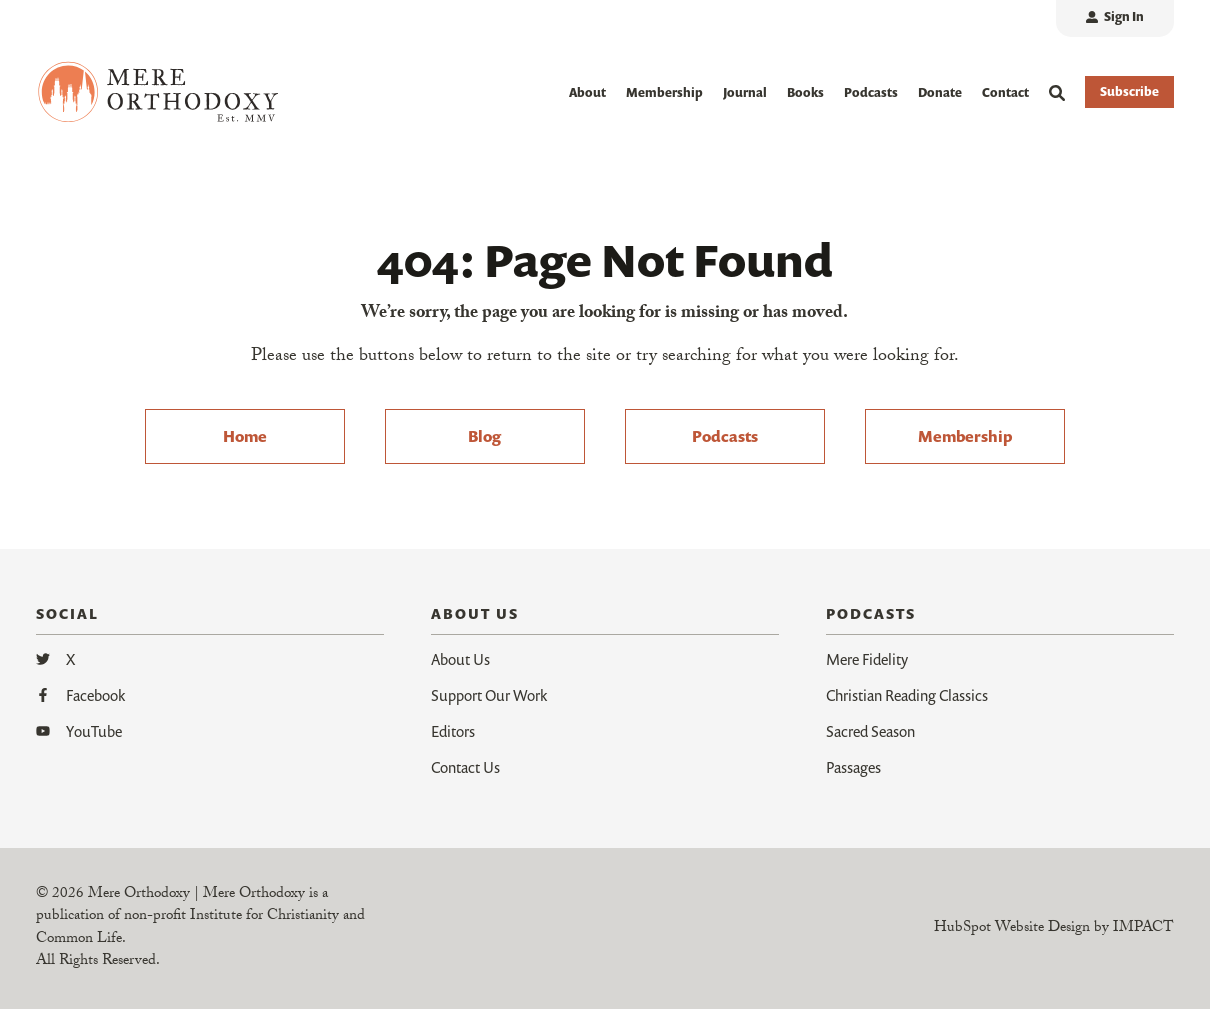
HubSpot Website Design (1012, 929)
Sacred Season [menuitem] (870, 731)
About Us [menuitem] (460, 659)
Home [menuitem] (245, 436)
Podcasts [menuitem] (725, 436)
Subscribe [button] (1129, 91)
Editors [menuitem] (453, 731)
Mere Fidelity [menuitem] (867, 659)
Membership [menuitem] (965, 436)
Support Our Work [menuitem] (489, 695)
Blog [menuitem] (484, 436)
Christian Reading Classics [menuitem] (907, 695)
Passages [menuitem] (853, 767)
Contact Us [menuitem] (465, 767)
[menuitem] (1115, 18)
